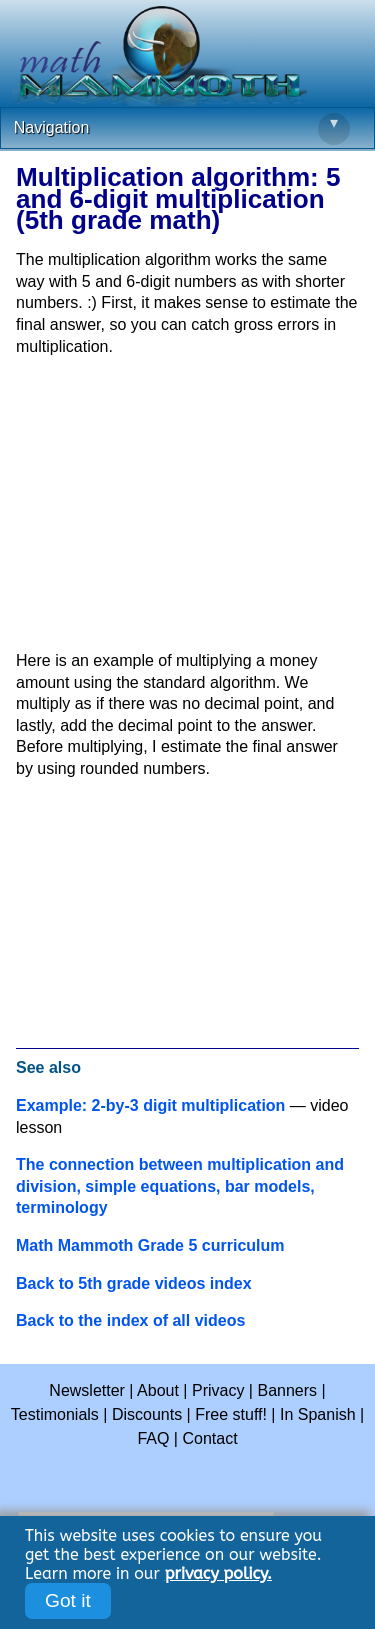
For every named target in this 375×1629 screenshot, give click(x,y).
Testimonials (55, 1414)
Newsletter (87, 1390)
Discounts (147, 1414)
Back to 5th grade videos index (134, 1283)
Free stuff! (231, 1414)
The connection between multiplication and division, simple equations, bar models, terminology (180, 1186)
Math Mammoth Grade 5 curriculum (150, 1245)
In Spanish (318, 1414)
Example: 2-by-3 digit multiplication (150, 1105)
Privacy (218, 1390)
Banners (287, 1390)
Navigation (182, 129)
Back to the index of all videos (130, 1320)
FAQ (153, 1438)
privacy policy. (218, 1573)
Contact (209, 1438)
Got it (68, 1600)
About (158, 1390)
